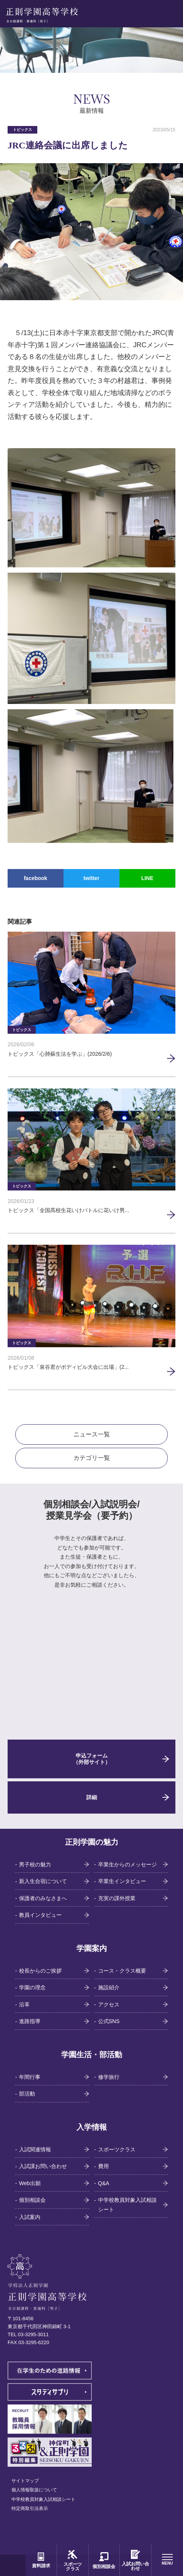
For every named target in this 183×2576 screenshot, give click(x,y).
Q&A (104, 2183)
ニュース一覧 (91, 1434)
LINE (147, 878)
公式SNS (109, 2021)
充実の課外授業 (116, 1898)
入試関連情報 (35, 2149)
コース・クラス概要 (122, 1971)
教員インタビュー (40, 1915)
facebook (35, 878)
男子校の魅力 (35, 1864)
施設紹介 (108, 1987)
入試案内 (29, 2217)
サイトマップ (25, 2480)
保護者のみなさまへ (43, 1898)
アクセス (108, 2004)
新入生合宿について (43, 1881)
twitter (91, 878)
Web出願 (30, 2183)
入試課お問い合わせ (43, 2166)
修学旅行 (108, 2077)
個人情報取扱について (34, 2490)
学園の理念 (32, 1987)
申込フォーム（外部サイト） (91, 1758)
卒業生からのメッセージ (127, 1864)
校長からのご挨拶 (40, 1971)
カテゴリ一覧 (91, 1458)
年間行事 (29, 2077)
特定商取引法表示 (29, 2508)
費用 (103, 2166)
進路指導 (29, 2021)
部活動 (27, 2094)
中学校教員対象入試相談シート (127, 2204)
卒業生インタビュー (122, 1881)
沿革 (24, 2004)
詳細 (91, 1797)
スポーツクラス (116, 2149)
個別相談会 (32, 2200)
